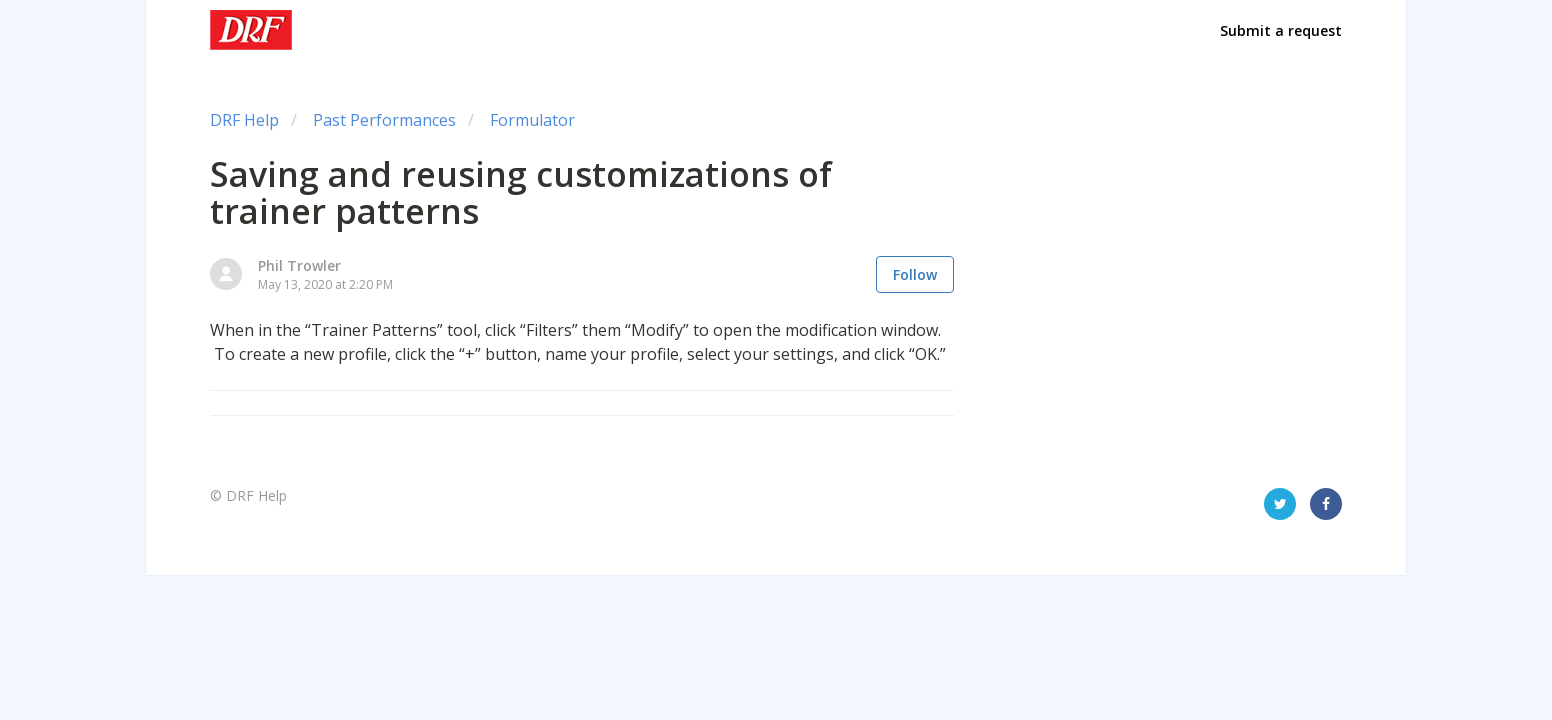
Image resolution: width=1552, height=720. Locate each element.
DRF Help (244, 120)
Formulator (532, 120)
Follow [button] (915, 274)
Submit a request (1281, 30)
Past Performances (384, 120)
